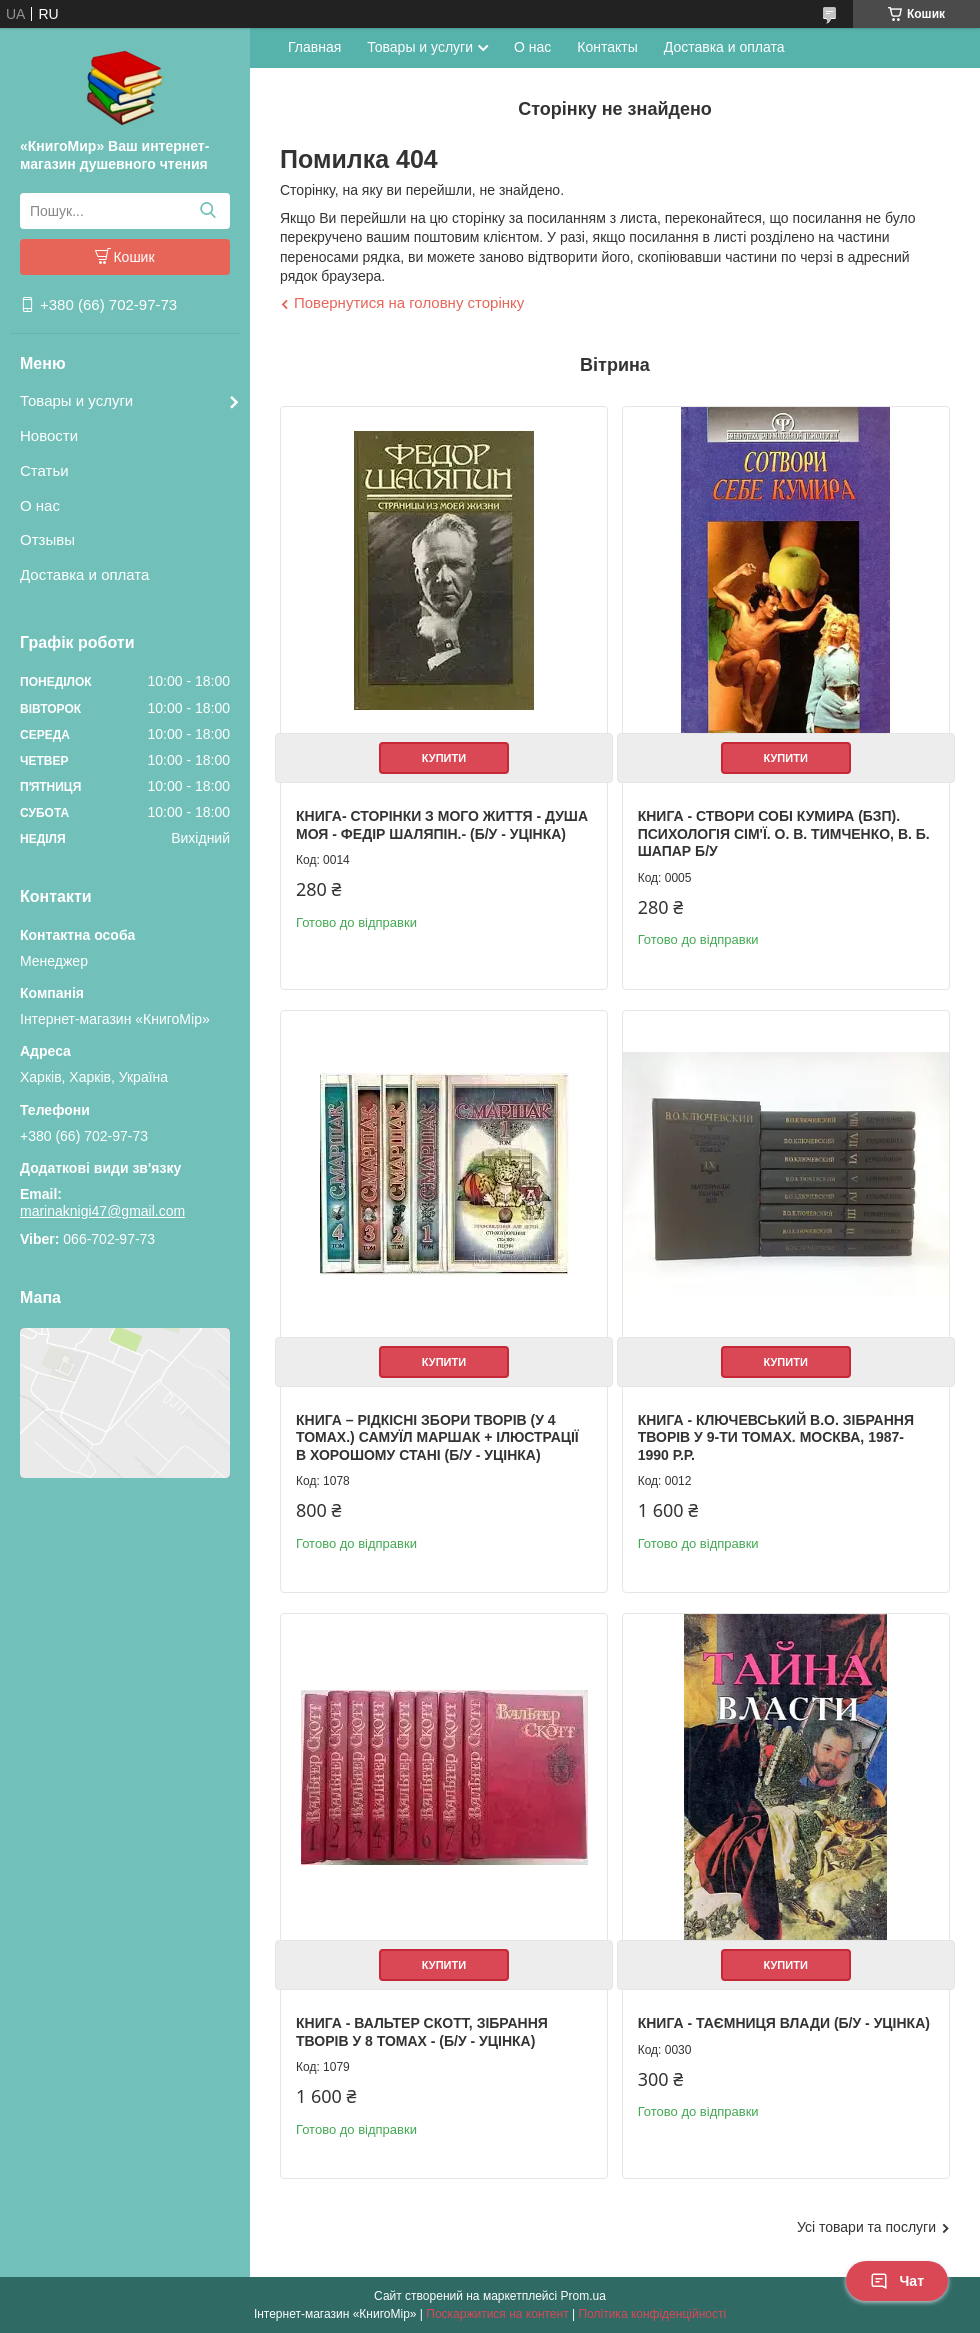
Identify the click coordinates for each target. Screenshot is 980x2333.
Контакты (607, 47)
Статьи (44, 470)
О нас (40, 505)
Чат (897, 2281)
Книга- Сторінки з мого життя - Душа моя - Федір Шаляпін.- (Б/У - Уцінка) (442, 825)
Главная (314, 47)
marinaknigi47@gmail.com (102, 1211)
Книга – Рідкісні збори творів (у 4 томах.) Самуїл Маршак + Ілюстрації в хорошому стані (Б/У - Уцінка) (437, 1437)
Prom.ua (583, 2296)
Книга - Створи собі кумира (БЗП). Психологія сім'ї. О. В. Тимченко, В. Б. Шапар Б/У (784, 833)
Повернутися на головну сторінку (409, 302)
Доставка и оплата (84, 574)
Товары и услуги (76, 400)
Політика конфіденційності (652, 2314)
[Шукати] (207, 211)
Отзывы (47, 539)
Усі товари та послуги (866, 2227)
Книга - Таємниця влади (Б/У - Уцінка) (784, 2023)
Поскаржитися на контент (497, 2314)
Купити (444, 758)
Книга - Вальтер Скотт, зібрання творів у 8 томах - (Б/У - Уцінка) (422, 2032)
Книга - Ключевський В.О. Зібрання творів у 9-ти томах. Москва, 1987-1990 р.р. (776, 1437)
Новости (49, 435)
